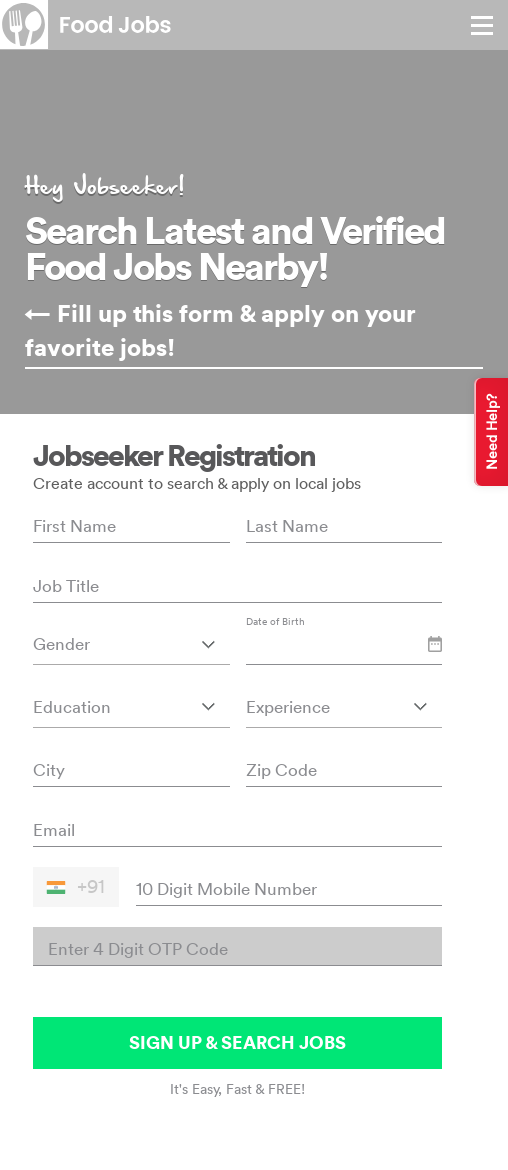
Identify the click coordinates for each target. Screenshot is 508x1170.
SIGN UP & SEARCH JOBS (237, 1042)
